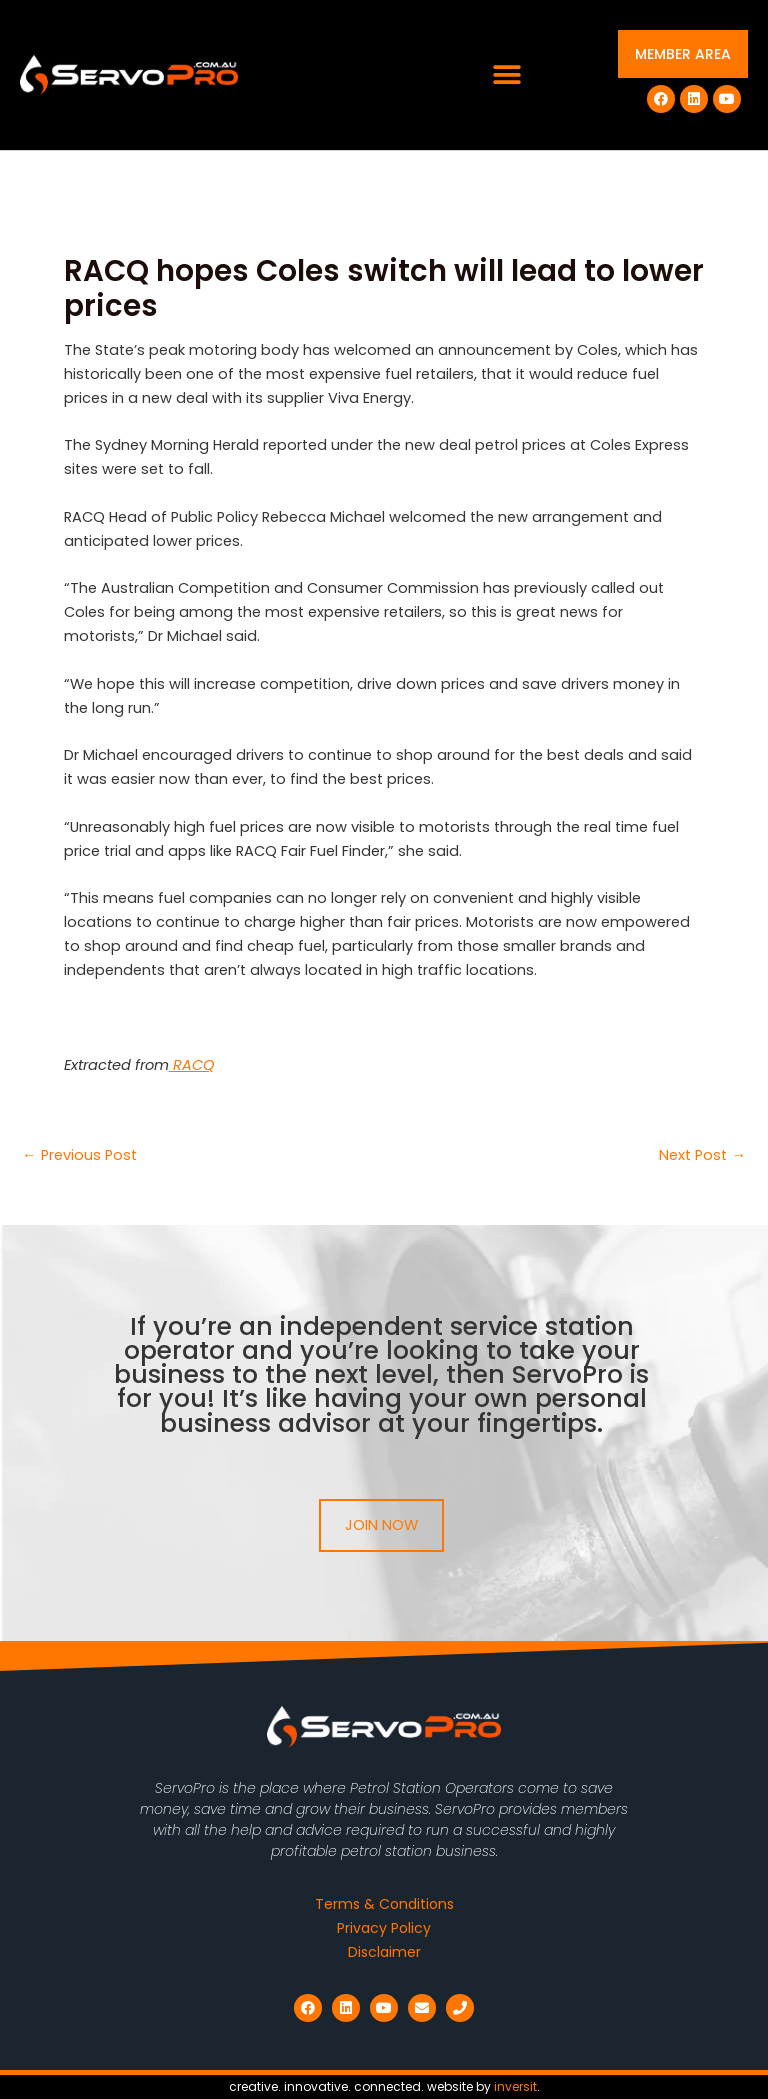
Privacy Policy (384, 1928)
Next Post (702, 1155)
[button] (507, 75)
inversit (515, 2086)
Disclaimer (384, 1952)
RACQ (191, 1065)
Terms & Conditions (384, 1904)
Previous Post (79, 1155)
